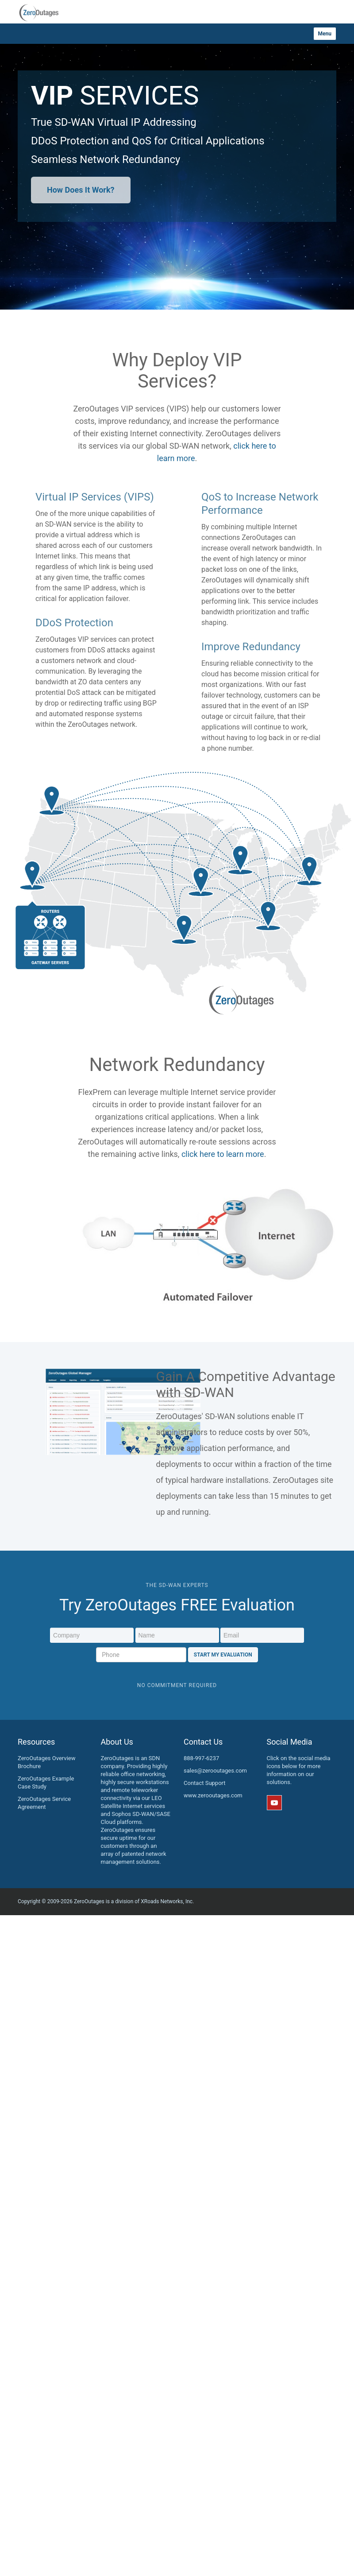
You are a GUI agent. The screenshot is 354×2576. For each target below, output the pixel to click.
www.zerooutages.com (213, 1795)
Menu (324, 34)
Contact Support (205, 1783)
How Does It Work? (81, 189)
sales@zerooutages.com (215, 1770)
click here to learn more (222, 1154)
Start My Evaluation (223, 1655)
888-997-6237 (201, 1758)
